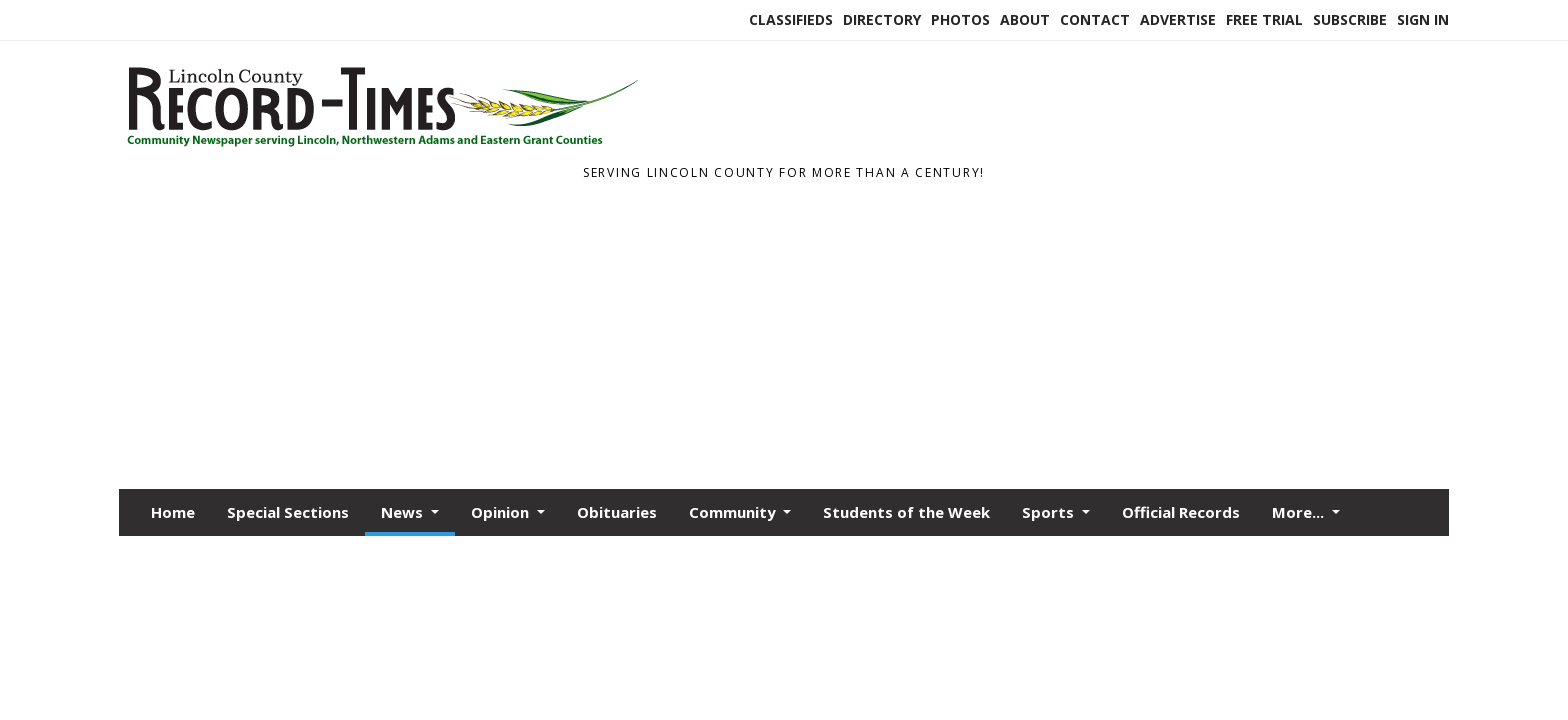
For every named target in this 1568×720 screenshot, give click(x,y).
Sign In (1423, 19)
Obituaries (617, 512)
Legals (1280, 496)
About (1025, 19)
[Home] (380, 148)
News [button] (404, 512)
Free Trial (1264, 19)
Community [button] (734, 512)
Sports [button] (1050, 512)
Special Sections (288, 512)
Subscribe (1350, 19)
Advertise (1178, 19)
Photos (960, 19)
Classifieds (791, 19)
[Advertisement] (784, 339)
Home (173, 512)
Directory (882, 19)
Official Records (1181, 512)
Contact (1095, 19)
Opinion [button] (502, 512)
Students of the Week (906, 512)
